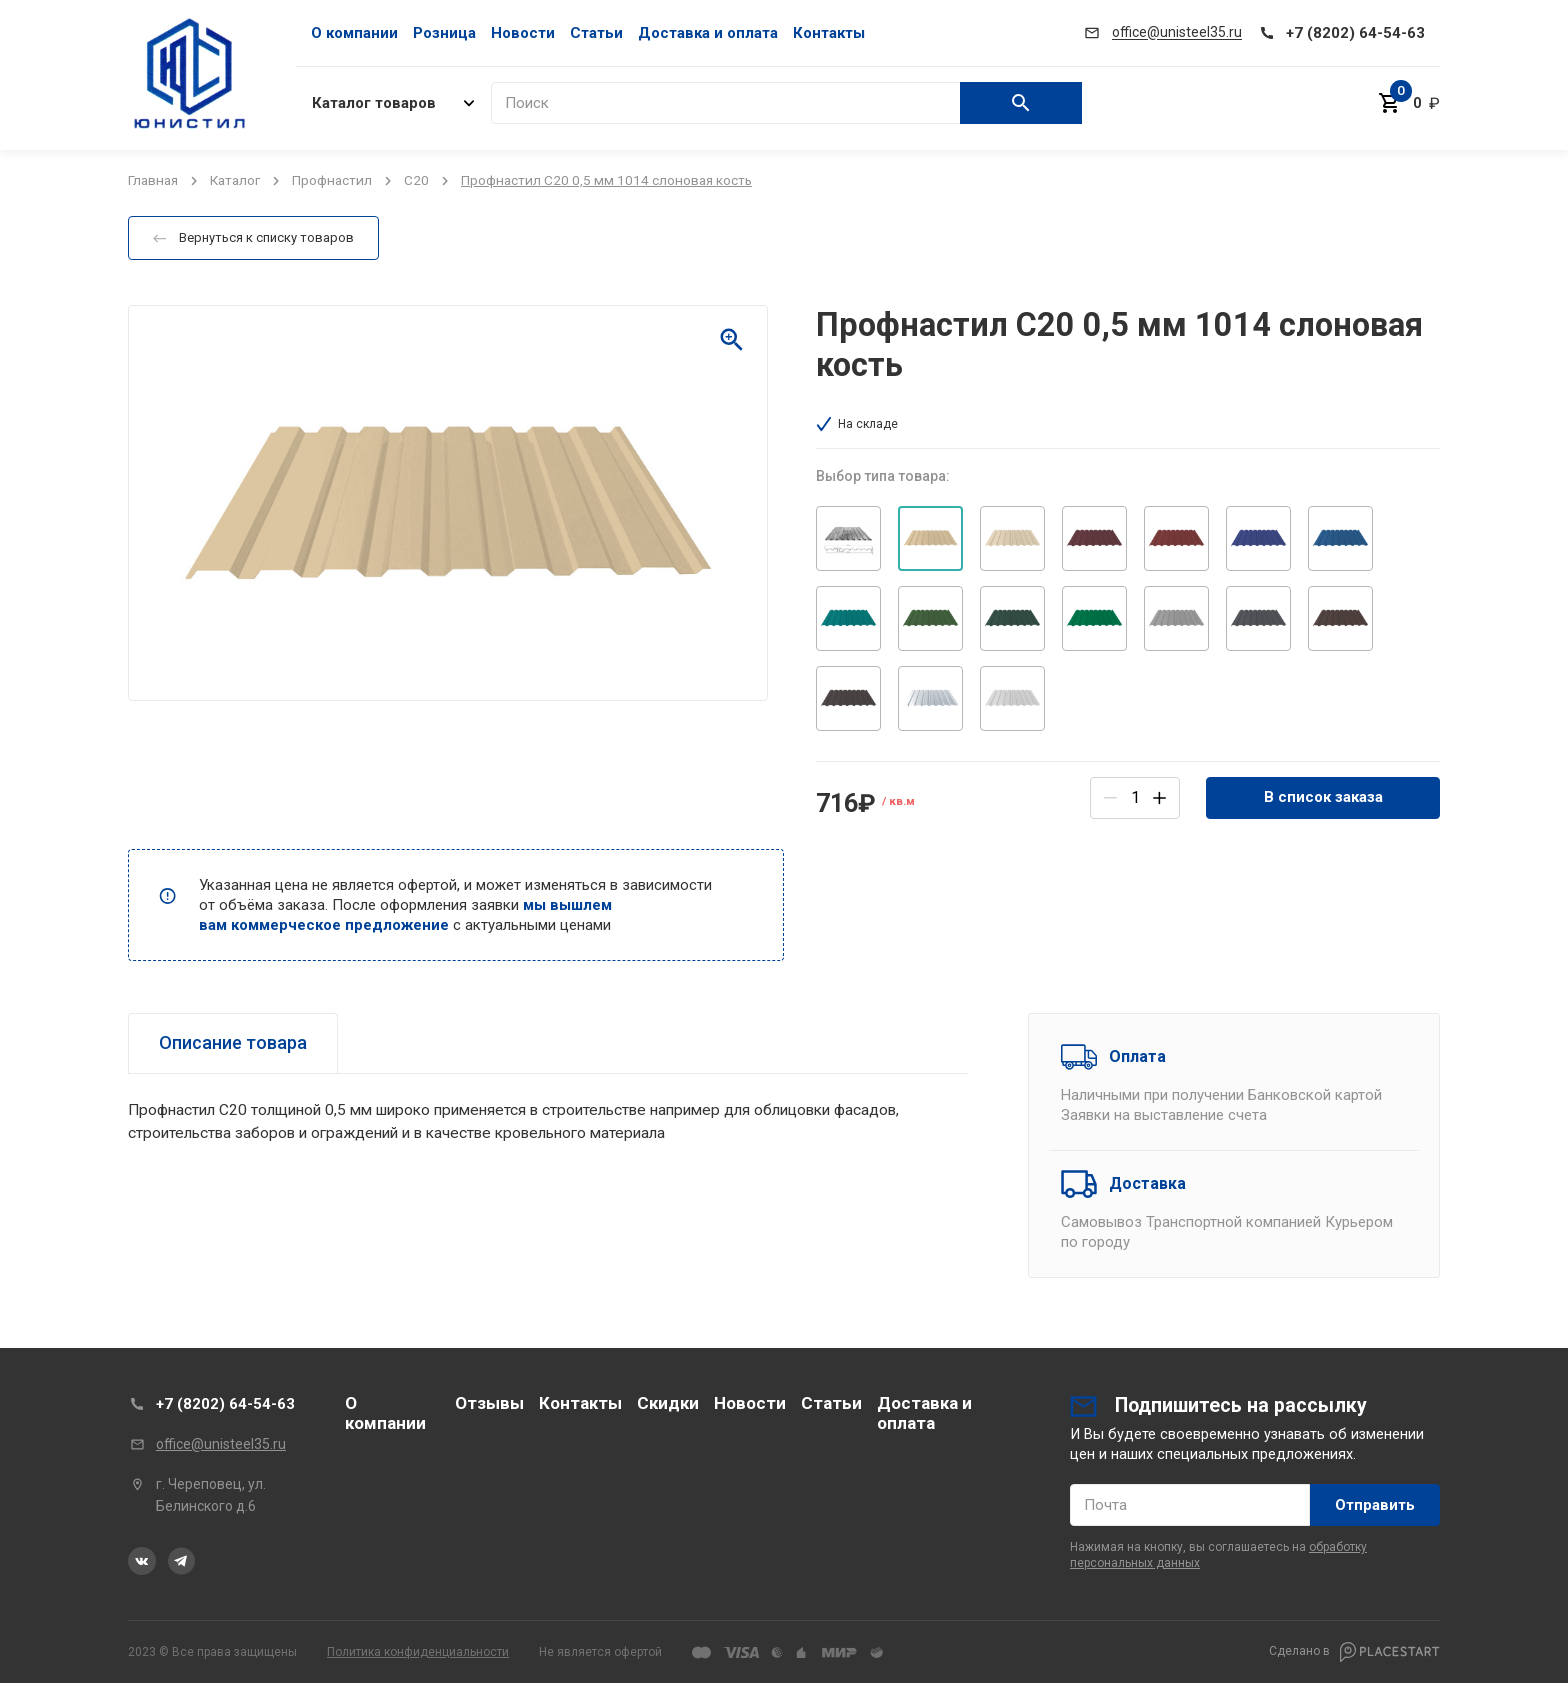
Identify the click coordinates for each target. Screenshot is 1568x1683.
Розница (444, 33)
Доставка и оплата (708, 33)
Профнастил (332, 180)
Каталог (235, 180)
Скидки (668, 1403)
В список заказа (1323, 797)
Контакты (829, 33)
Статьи (596, 33)
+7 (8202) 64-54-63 (225, 1404)
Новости (523, 33)
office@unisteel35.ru (221, 1444)
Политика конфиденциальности (418, 1652)
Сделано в (1354, 1652)
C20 (416, 180)
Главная (153, 180)
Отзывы (489, 1403)
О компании (354, 33)
